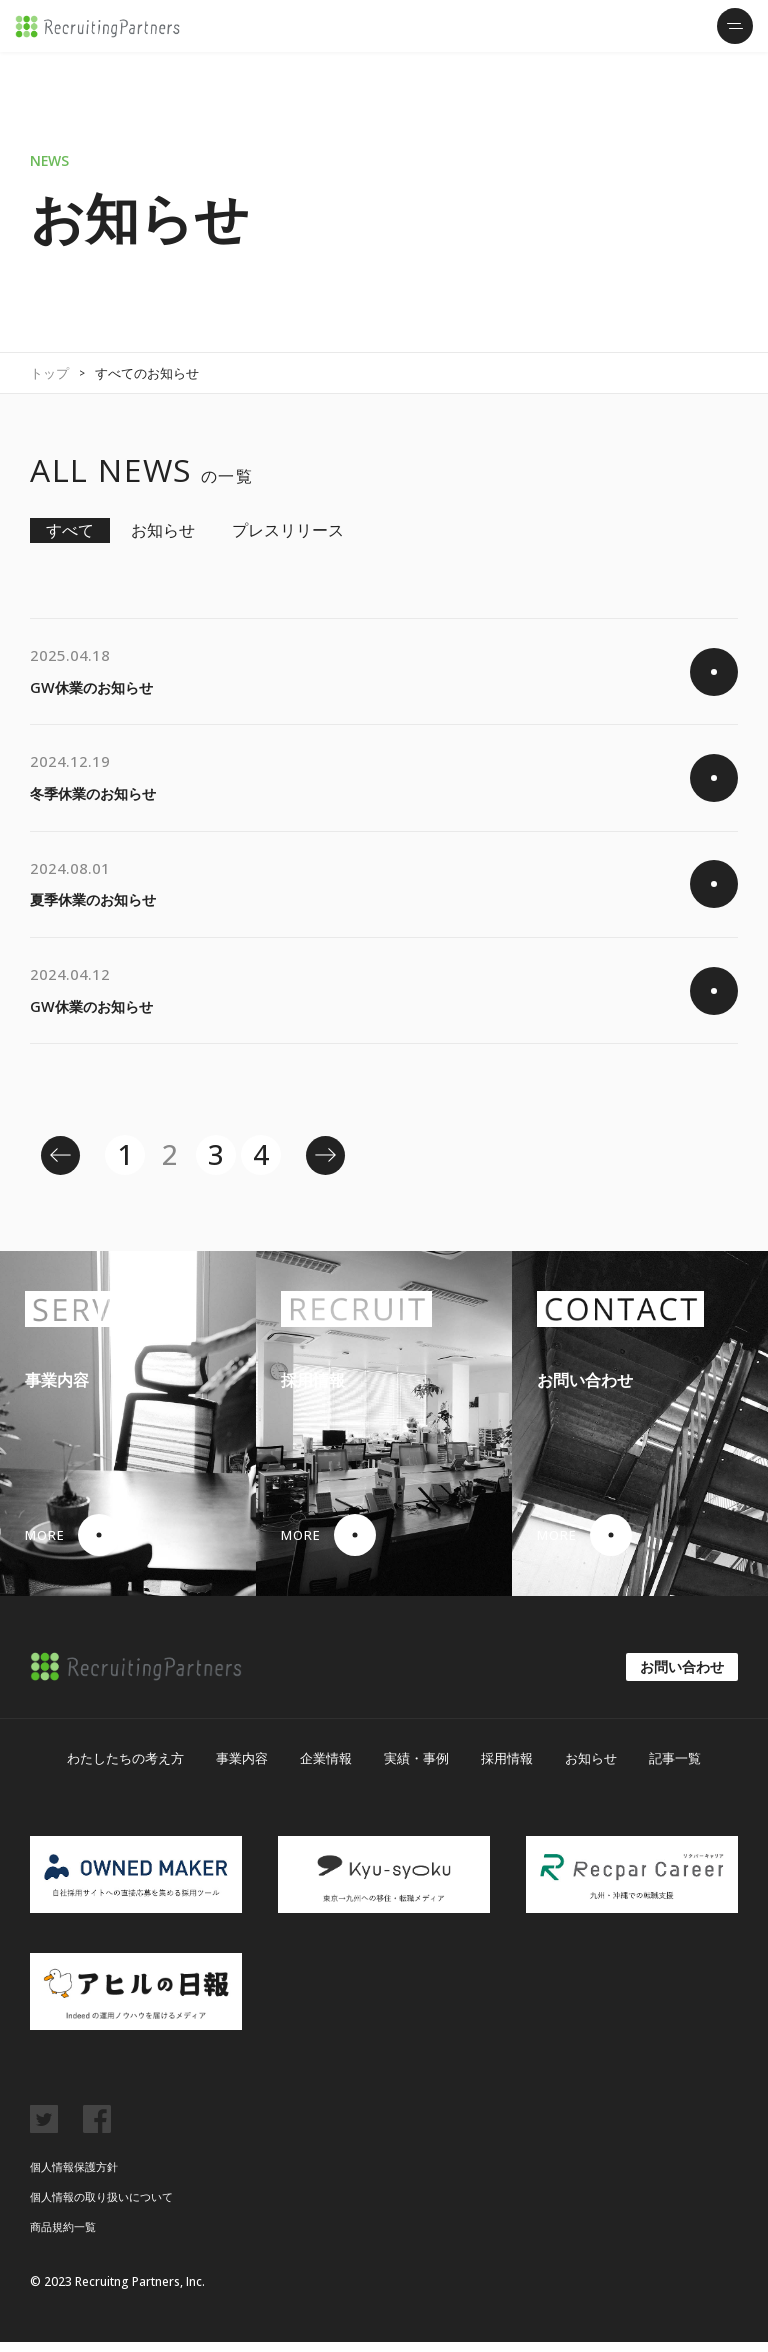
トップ (49, 373)
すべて (70, 530)
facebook (97, 2129)
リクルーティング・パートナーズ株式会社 (97, 26)
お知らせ (163, 530)
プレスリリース (288, 530)
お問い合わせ (682, 1676)
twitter (44, 2129)
